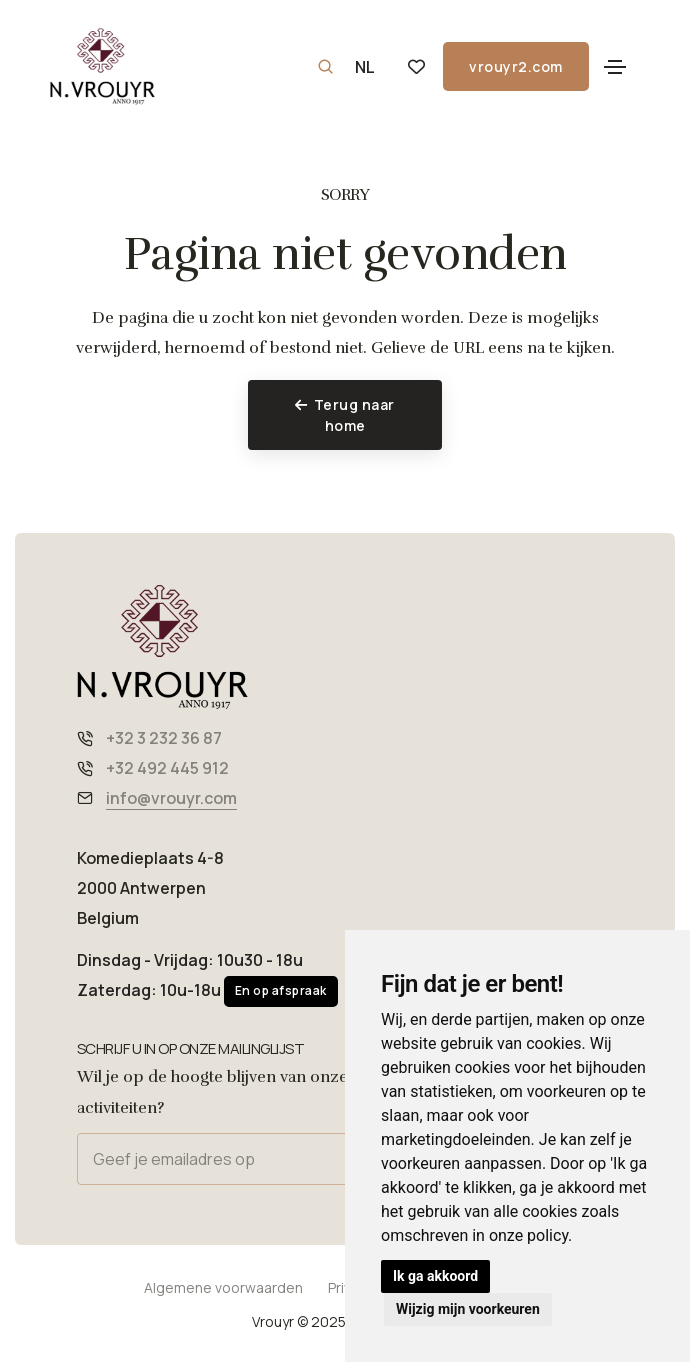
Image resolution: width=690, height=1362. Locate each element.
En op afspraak (281, 990)
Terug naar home (345, 415)
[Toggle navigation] (615, 67)
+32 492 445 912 (167, 768)
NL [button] (365, 67)
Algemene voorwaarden (223, 1287)
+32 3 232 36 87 (164, 738)
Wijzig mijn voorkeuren (468, 1309)
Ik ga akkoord (435, 1276)
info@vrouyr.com (171, 798)
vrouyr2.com (503, 66)
